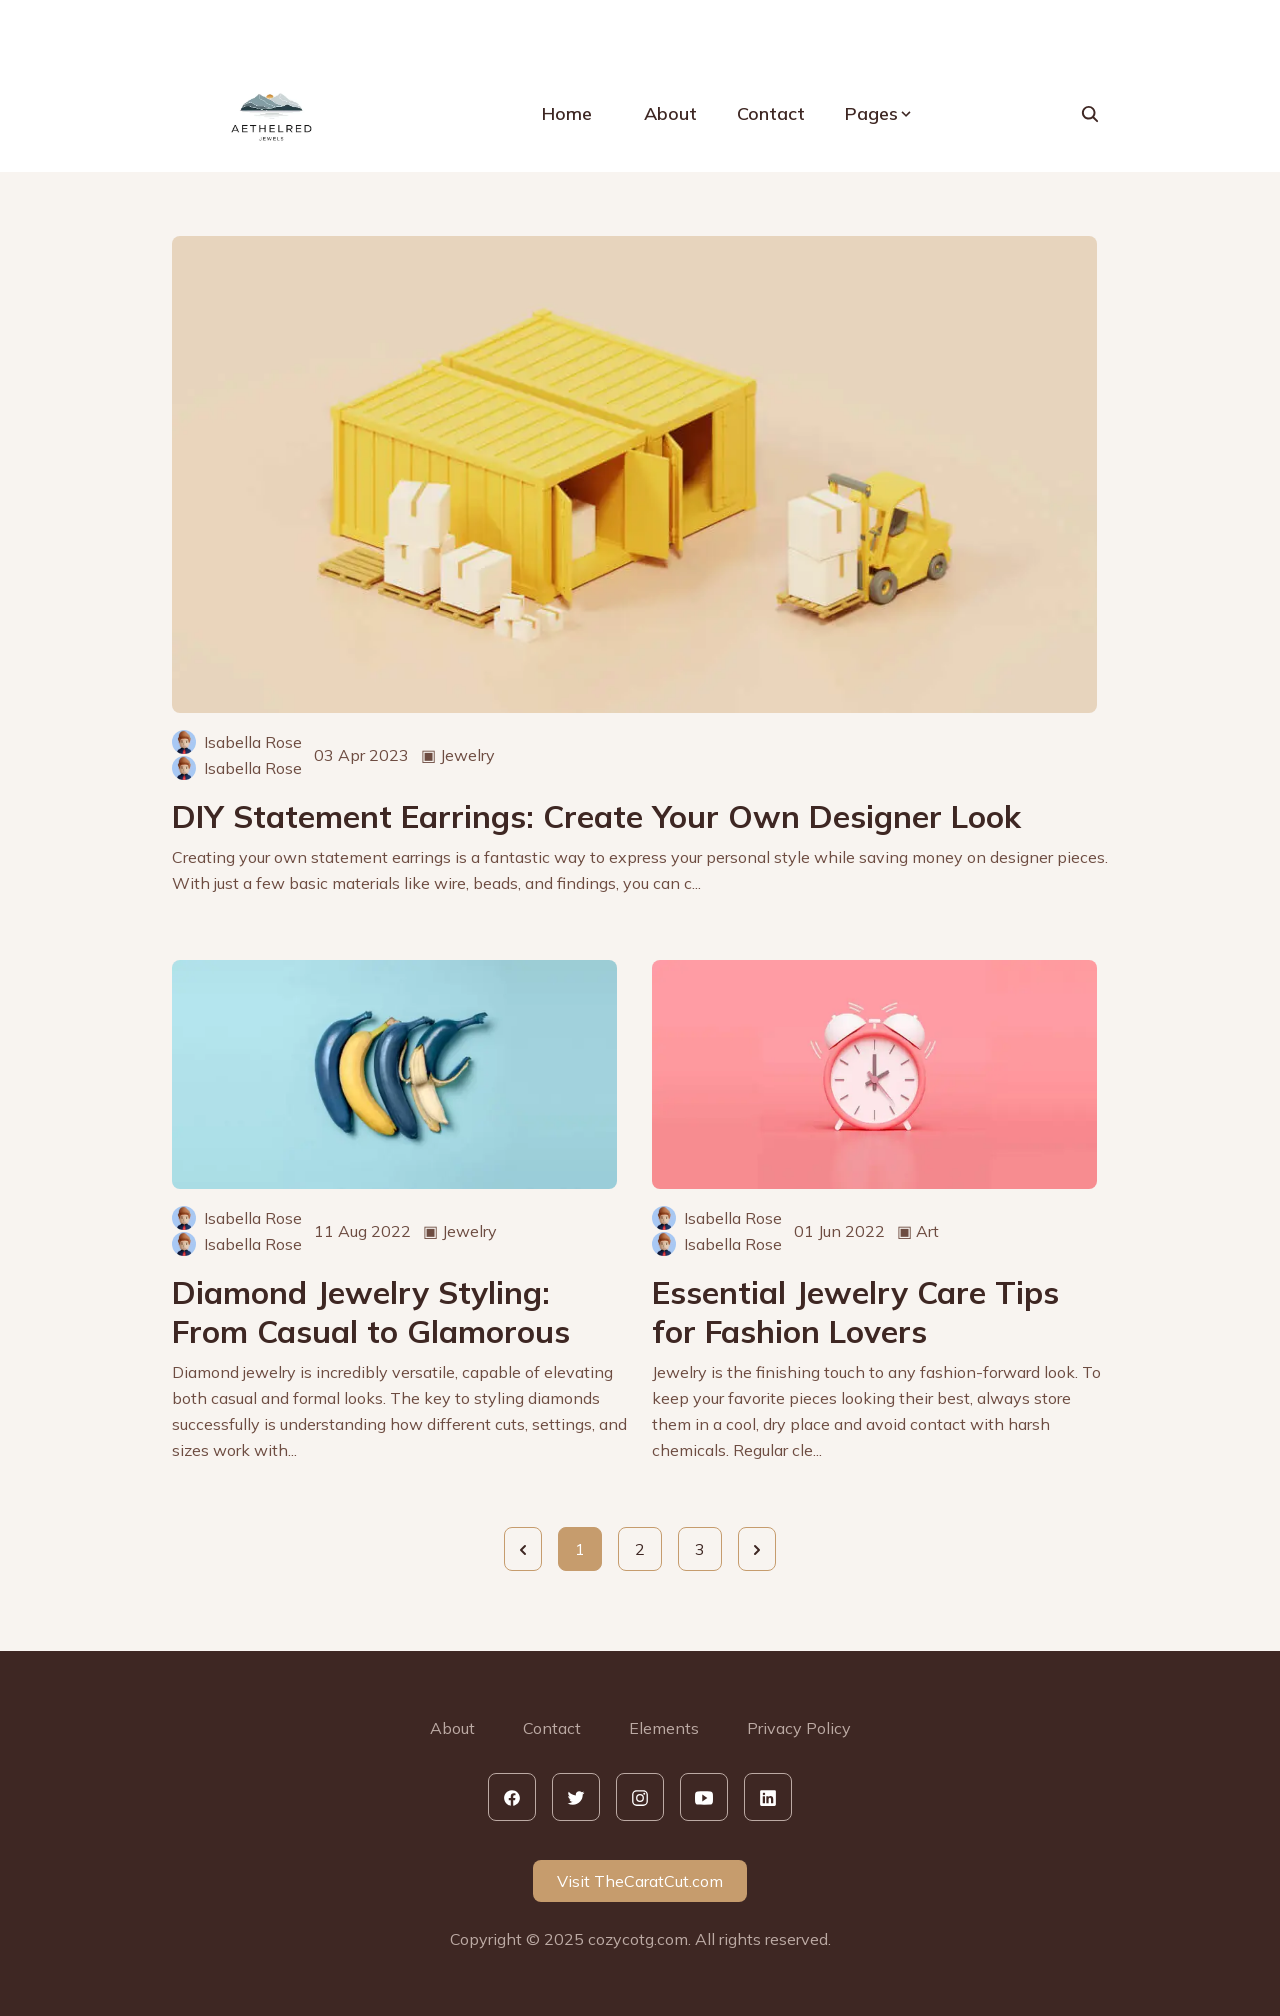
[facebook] (512, 1797)
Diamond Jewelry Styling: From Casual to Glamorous (371, 1312)
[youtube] (704, 1797)
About (670, 113)
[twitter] (576, 1797)
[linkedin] (768, 1797)
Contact (771, 113)
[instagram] (640, 1797)
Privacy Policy (799, 1728)
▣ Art (918, 1231)
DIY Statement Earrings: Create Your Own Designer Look (596, 816)
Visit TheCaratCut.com (640, 1881)
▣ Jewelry (458, 755)
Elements (664, 1728)
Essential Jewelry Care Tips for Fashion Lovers (855, 1312)
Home (567, 113)
